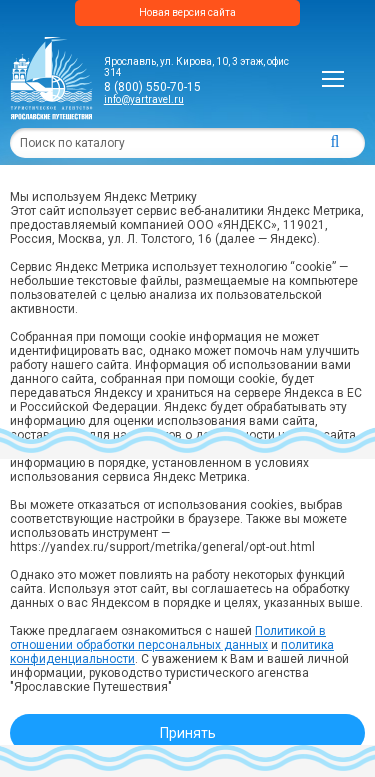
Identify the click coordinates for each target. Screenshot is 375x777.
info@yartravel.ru (144, 99)
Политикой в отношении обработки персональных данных (168, 638)
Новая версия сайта (187, 12)
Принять (188, 733)
